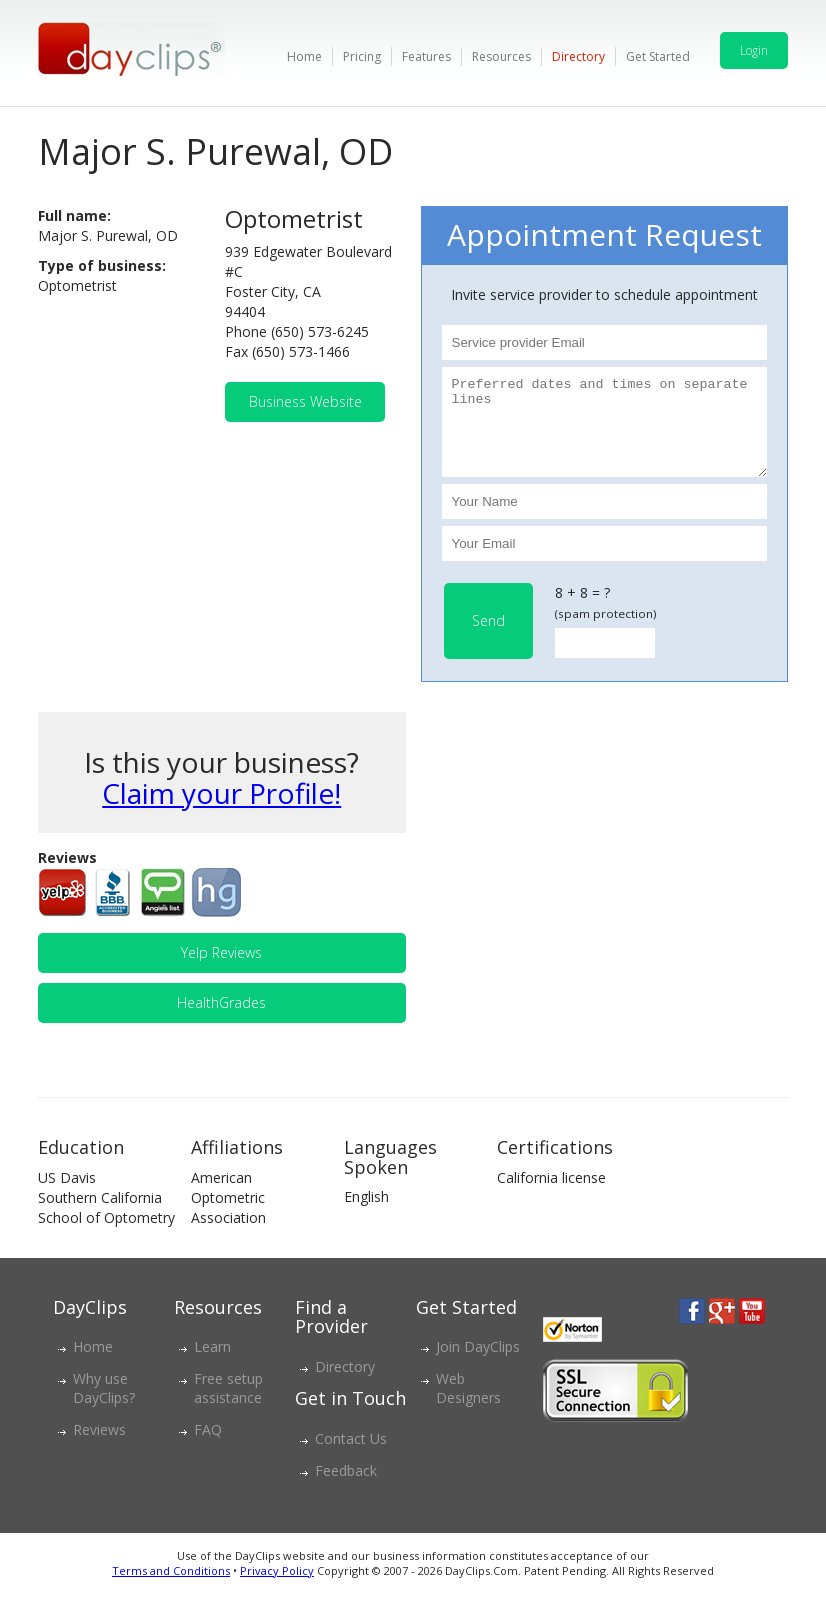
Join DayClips (478, 1364)
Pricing (362, 56)
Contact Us (351, 1456)
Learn (212, 1364)
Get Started (658, 56)
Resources (501, 56)
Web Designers (468, 1406)
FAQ (208, 1447)
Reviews (99, 1447)
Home (304, 56)
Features (426, 56)
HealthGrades (221, 1020)
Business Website (305, 401)
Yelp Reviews (221, 970)
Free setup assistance (228, 1406)
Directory (578, 56)
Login (754, 50)
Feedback (346, 1488)
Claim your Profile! (221, 811)
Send (488, 638)
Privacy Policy (277, 1588)
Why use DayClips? (104, 1406)
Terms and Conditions (171, 1588)
